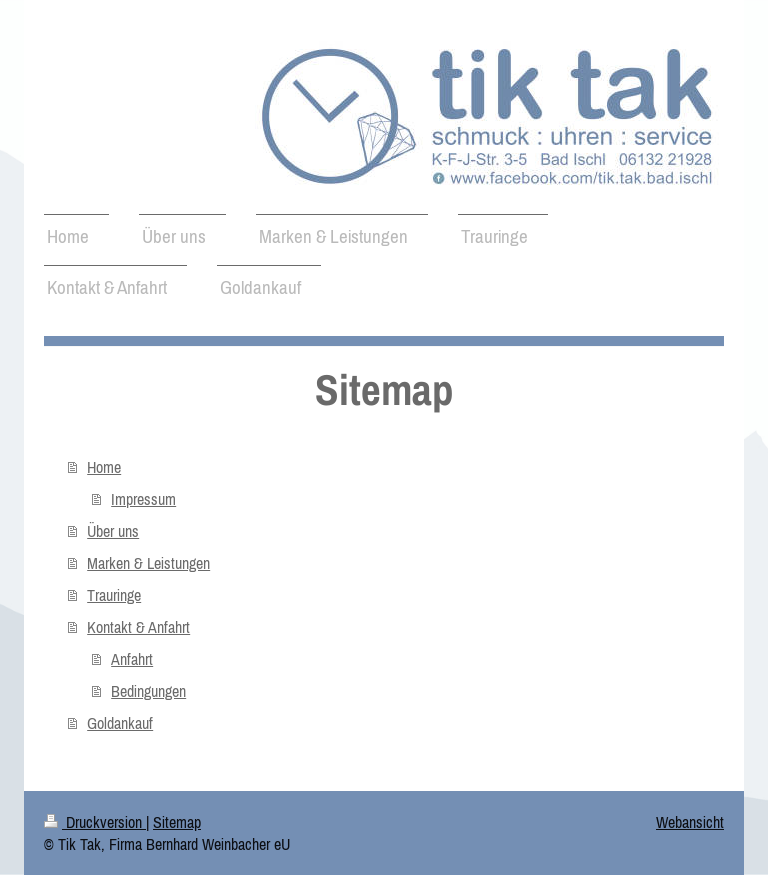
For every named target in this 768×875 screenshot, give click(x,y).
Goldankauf (120, 723)
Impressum (143, 499)
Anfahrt (132, 659)
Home (104, 467)
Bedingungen (148, 691)
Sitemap (177, 822)
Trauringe (114, 595)
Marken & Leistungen (148, 563)
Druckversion (95, 822)
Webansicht (690, 822)
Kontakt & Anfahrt (138, 627)
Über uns (113, 531)
